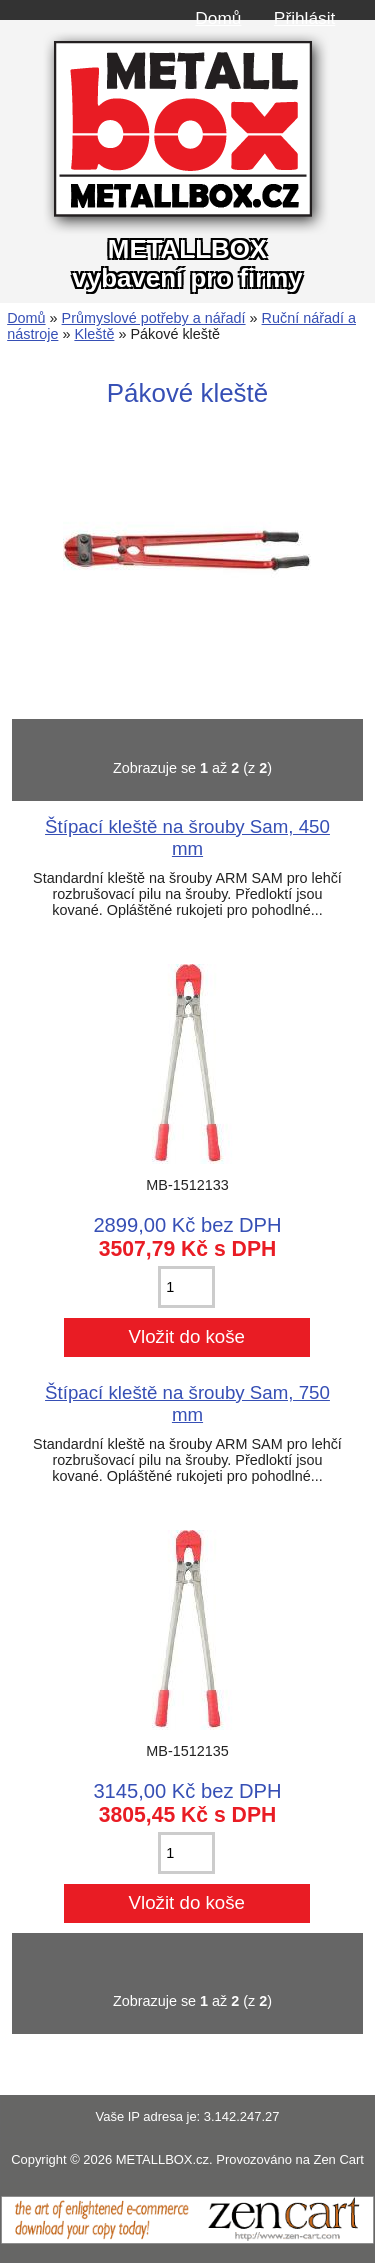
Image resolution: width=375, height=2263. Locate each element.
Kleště (94, 334)
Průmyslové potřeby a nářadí (154, 318)
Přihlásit (304, 18)
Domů (218, 18)
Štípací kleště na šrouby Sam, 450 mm (187, 837)
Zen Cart (338, 2159)
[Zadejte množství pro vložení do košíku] (186, 1287)
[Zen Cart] (187, 2239)
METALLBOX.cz (162, 2159)
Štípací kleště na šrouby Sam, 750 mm (187, 1403)
